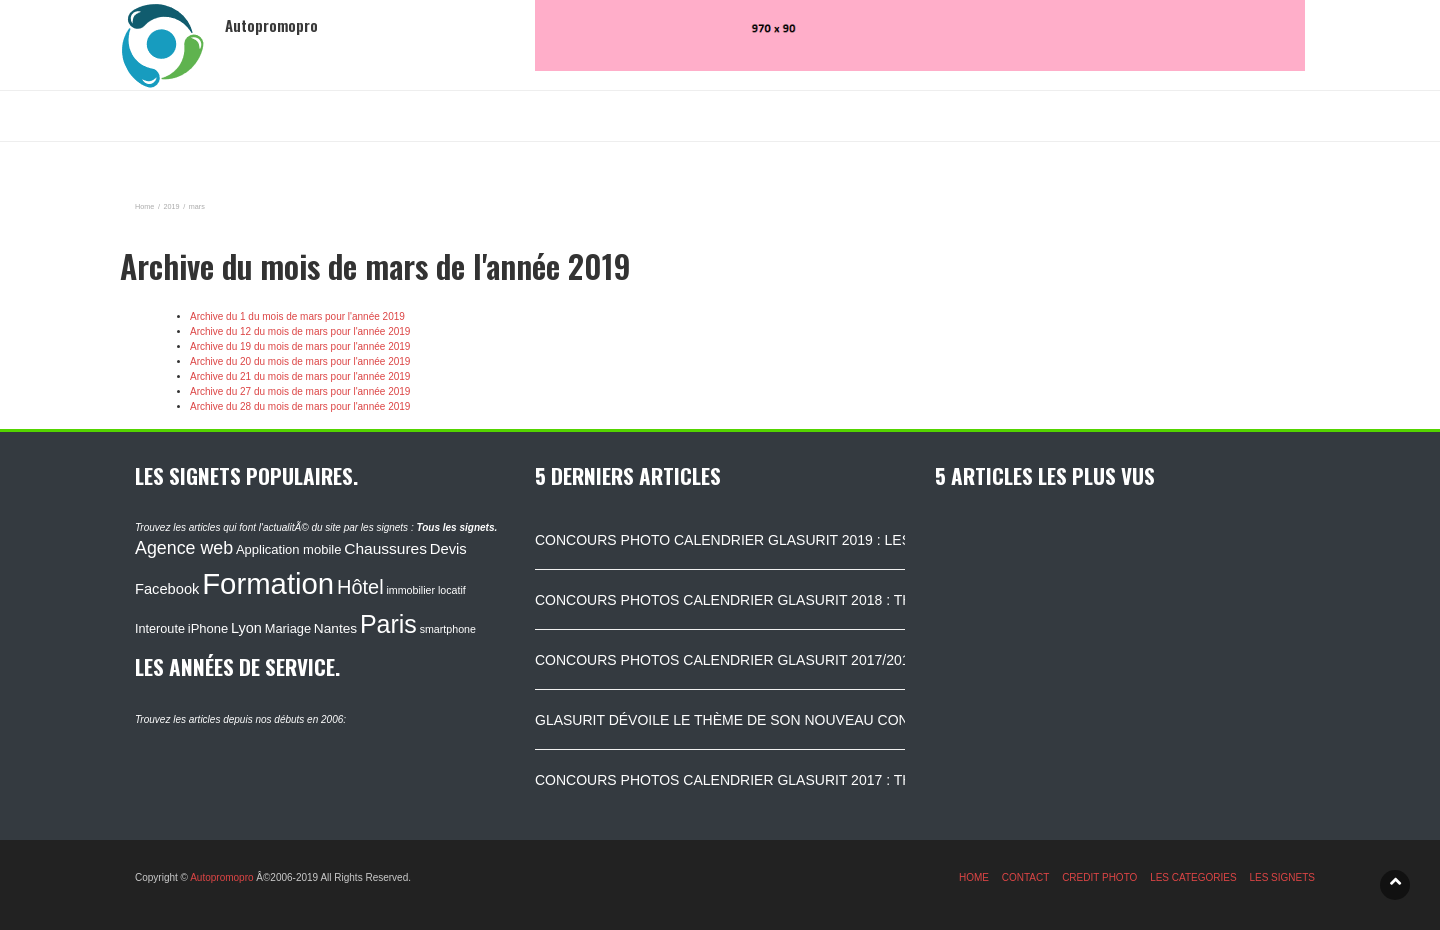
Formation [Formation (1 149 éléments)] (268, 583)
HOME (974, 877)
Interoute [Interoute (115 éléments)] (160, 629)
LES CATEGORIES (1193, 877)
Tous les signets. (456, 527)
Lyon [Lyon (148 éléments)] (246, 628)
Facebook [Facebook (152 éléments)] (167, 589)
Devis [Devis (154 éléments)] (448, 549)
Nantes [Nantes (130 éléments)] (335, 628)
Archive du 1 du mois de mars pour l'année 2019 (297, 316)
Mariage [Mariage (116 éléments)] (288, 628)
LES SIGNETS (1282, 877)
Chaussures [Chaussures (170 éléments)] (385, 548)
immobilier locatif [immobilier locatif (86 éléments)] (425, 590)
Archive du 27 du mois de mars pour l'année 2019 (300, 391)
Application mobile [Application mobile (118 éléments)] (289, 549)
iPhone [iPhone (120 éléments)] (208, 628)
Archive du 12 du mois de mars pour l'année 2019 (300, 331)
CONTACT (1026, 877)
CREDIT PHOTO (1099, 877)
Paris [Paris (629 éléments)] (388, 624)
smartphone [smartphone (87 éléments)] (448, 629)
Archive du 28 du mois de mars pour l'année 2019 (300, 406)
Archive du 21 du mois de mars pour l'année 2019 (300, 376)
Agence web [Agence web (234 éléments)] (184, 548)
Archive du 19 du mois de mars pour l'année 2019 (300, 346)
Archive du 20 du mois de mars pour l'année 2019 (300, 361)
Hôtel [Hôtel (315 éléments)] (360, 587)
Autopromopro (221, 877)
